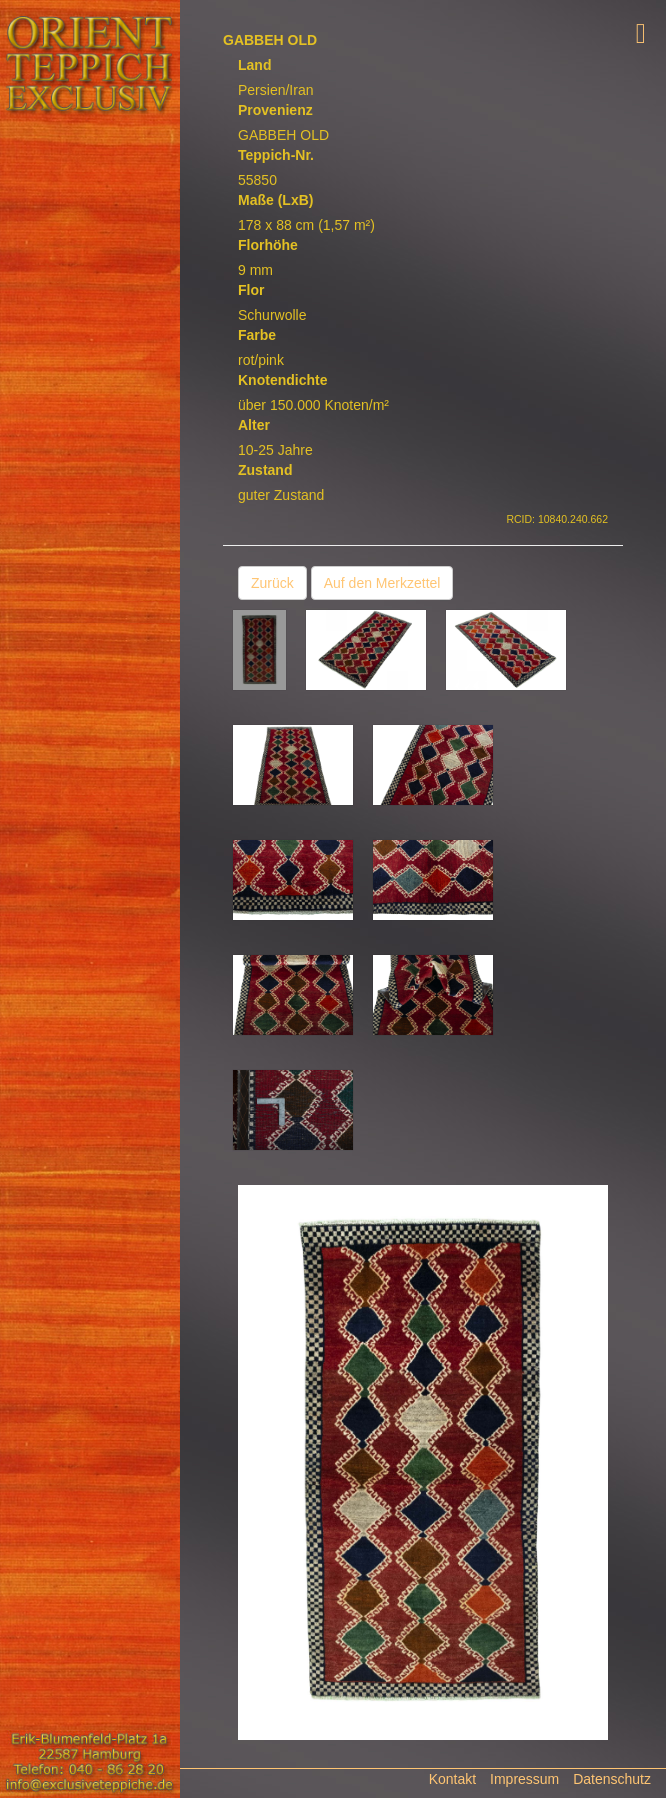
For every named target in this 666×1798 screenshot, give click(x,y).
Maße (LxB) (275, 200)
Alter (254, 425)
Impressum (524, 1779)
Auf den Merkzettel (382, 583)
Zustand (265, 470)
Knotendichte (282, 380)
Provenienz (275, 110)
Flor (251, 290)
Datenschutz (612, 1779)
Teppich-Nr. (276, 155)
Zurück (272, 583)
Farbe (257, 335)
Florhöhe (268, 245)
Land (254, 65)
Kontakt (452, 1779)
